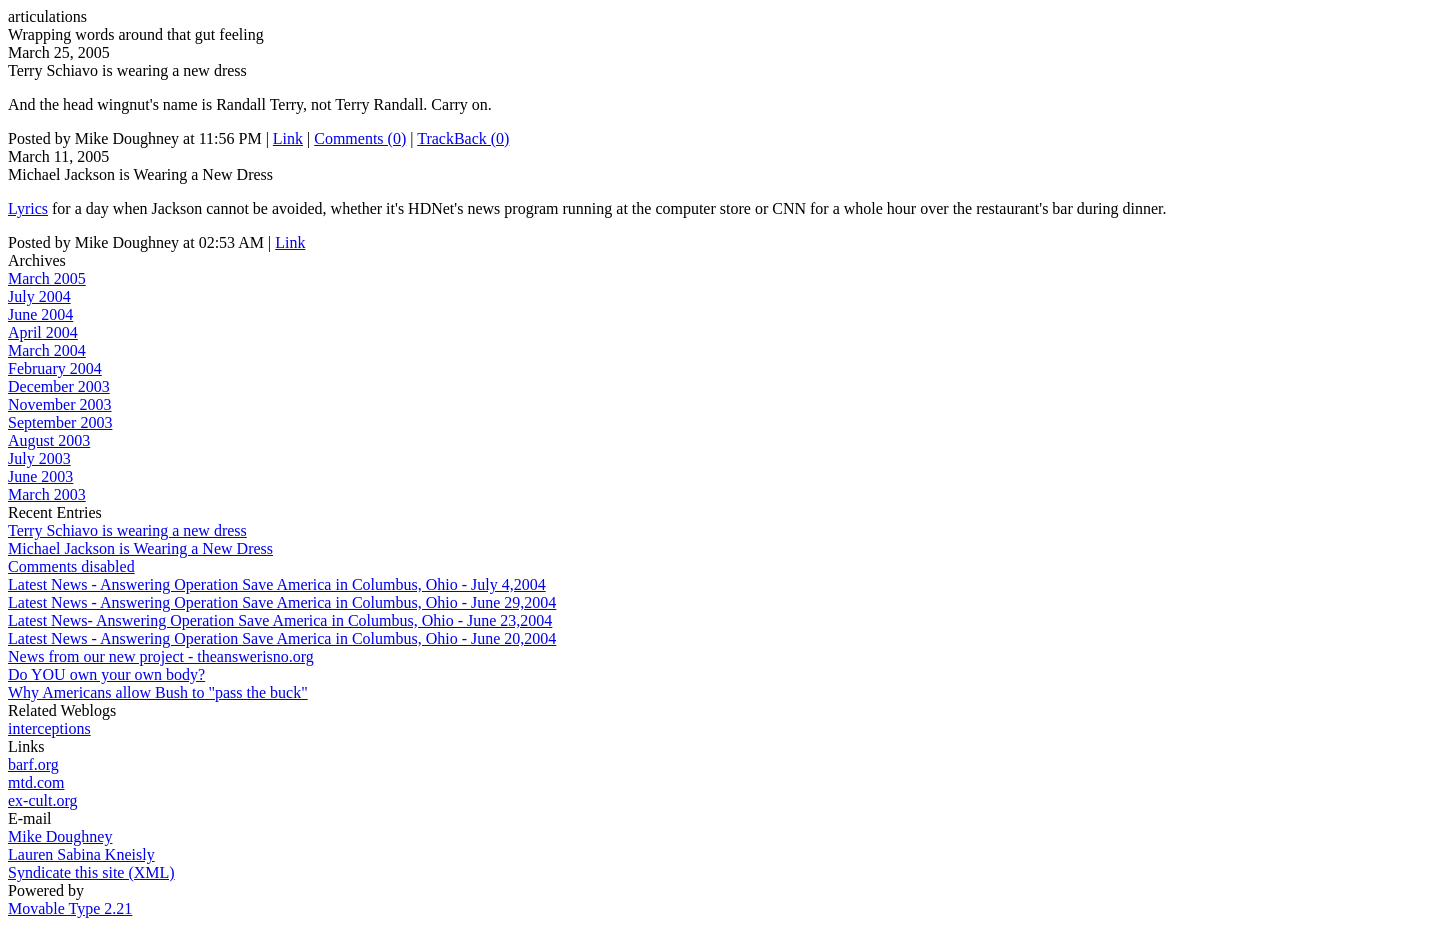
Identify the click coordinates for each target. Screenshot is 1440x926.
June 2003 (40, 476)
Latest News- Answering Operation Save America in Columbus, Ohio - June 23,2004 (280, 620)
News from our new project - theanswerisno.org (161, 656)
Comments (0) (360, 138)
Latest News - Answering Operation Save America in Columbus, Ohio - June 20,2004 (282, 638)
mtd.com (36, 782)
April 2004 (43, 332)
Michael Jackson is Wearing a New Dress (140, 548)
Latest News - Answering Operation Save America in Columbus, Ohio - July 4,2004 (277, 584)
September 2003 (60, 422)
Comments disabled (71, 566)
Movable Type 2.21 (70, 908)
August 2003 (49, 440)
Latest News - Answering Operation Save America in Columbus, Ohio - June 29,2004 (282, 602)
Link (288, 138)
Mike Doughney (60, 836)
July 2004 (39, 296)
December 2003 (59, 386)
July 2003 (39, 458)
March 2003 (47, 494)
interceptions (49, 728)
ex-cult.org (42, 800)
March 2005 (47, 278)
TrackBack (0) (463, 138)
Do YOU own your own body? (106, 674)
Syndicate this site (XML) (91, 872)
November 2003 (60, 404)
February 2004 (55, 368)
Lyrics (28, 208)
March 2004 (47, 350)
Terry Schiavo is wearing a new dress (127, 530)
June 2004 (40, 314)
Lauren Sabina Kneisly (81, 854)
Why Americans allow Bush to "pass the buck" (158, 692)
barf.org (33, 764)
